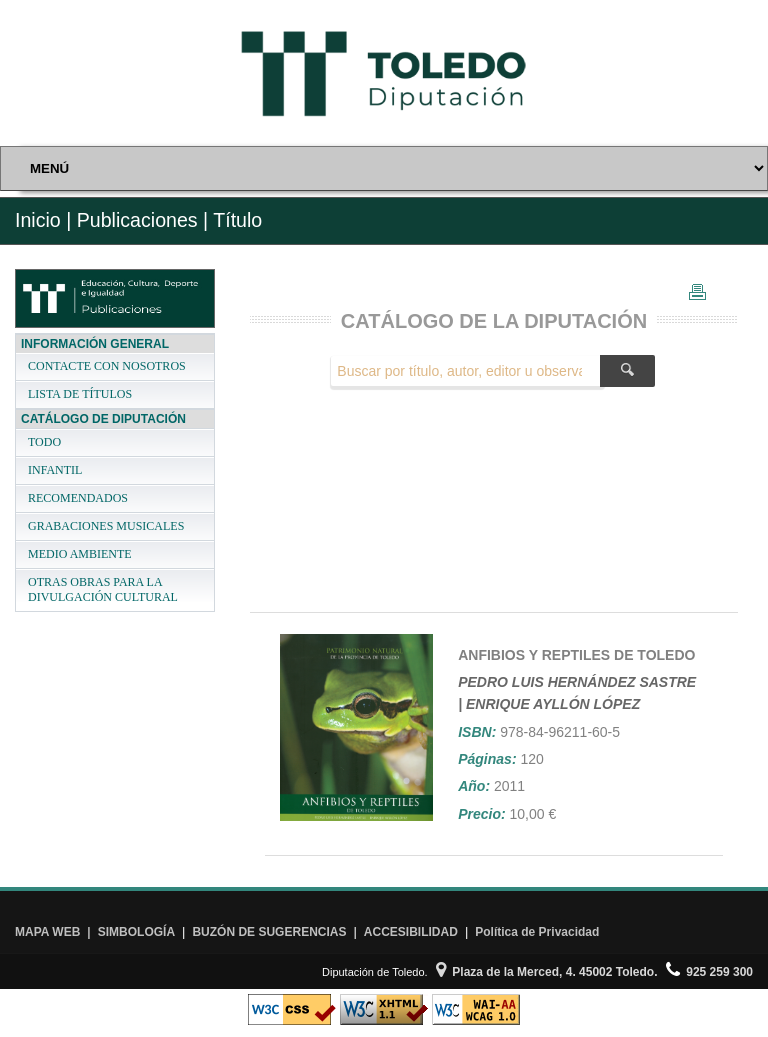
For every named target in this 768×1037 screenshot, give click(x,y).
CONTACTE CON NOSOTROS (107, 366)
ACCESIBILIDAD (411, 932)
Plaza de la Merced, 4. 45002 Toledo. (547, 972)
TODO (44, 442)
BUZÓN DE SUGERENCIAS (269, 932)
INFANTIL (55, 470)
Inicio (38, 220)
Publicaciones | (142, 220)
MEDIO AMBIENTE (80, 554)
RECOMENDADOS (78, 498)
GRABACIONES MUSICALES (106, 526)
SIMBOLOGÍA (136, 932)
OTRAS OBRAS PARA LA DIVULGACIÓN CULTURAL (103, 589)
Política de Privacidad (537, 932)
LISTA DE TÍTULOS (80, 394)
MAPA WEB (47, 932)
